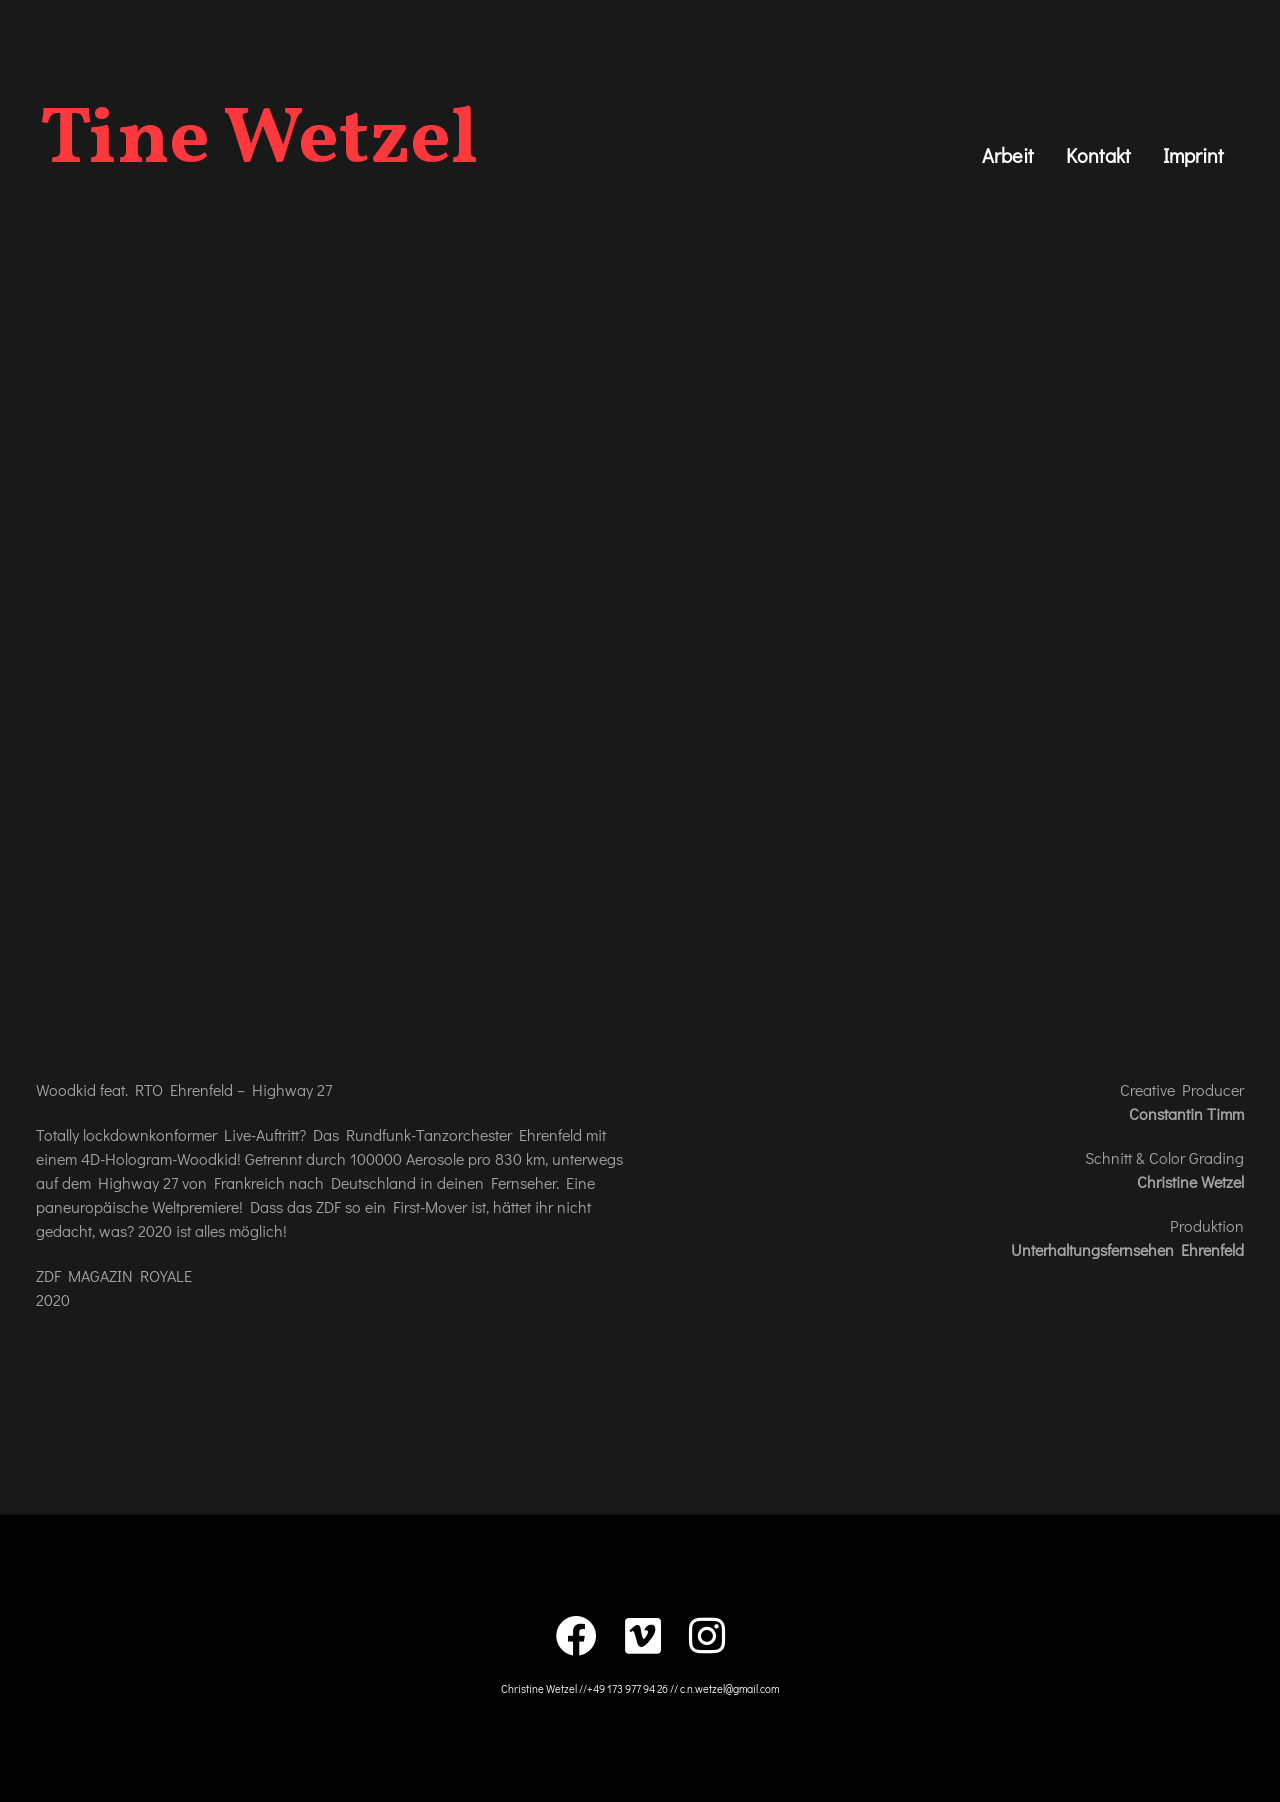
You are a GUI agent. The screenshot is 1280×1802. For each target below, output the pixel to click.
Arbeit (1008, 155)
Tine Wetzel (259, 142)
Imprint (1193, 155)
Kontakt (1098, 155)
